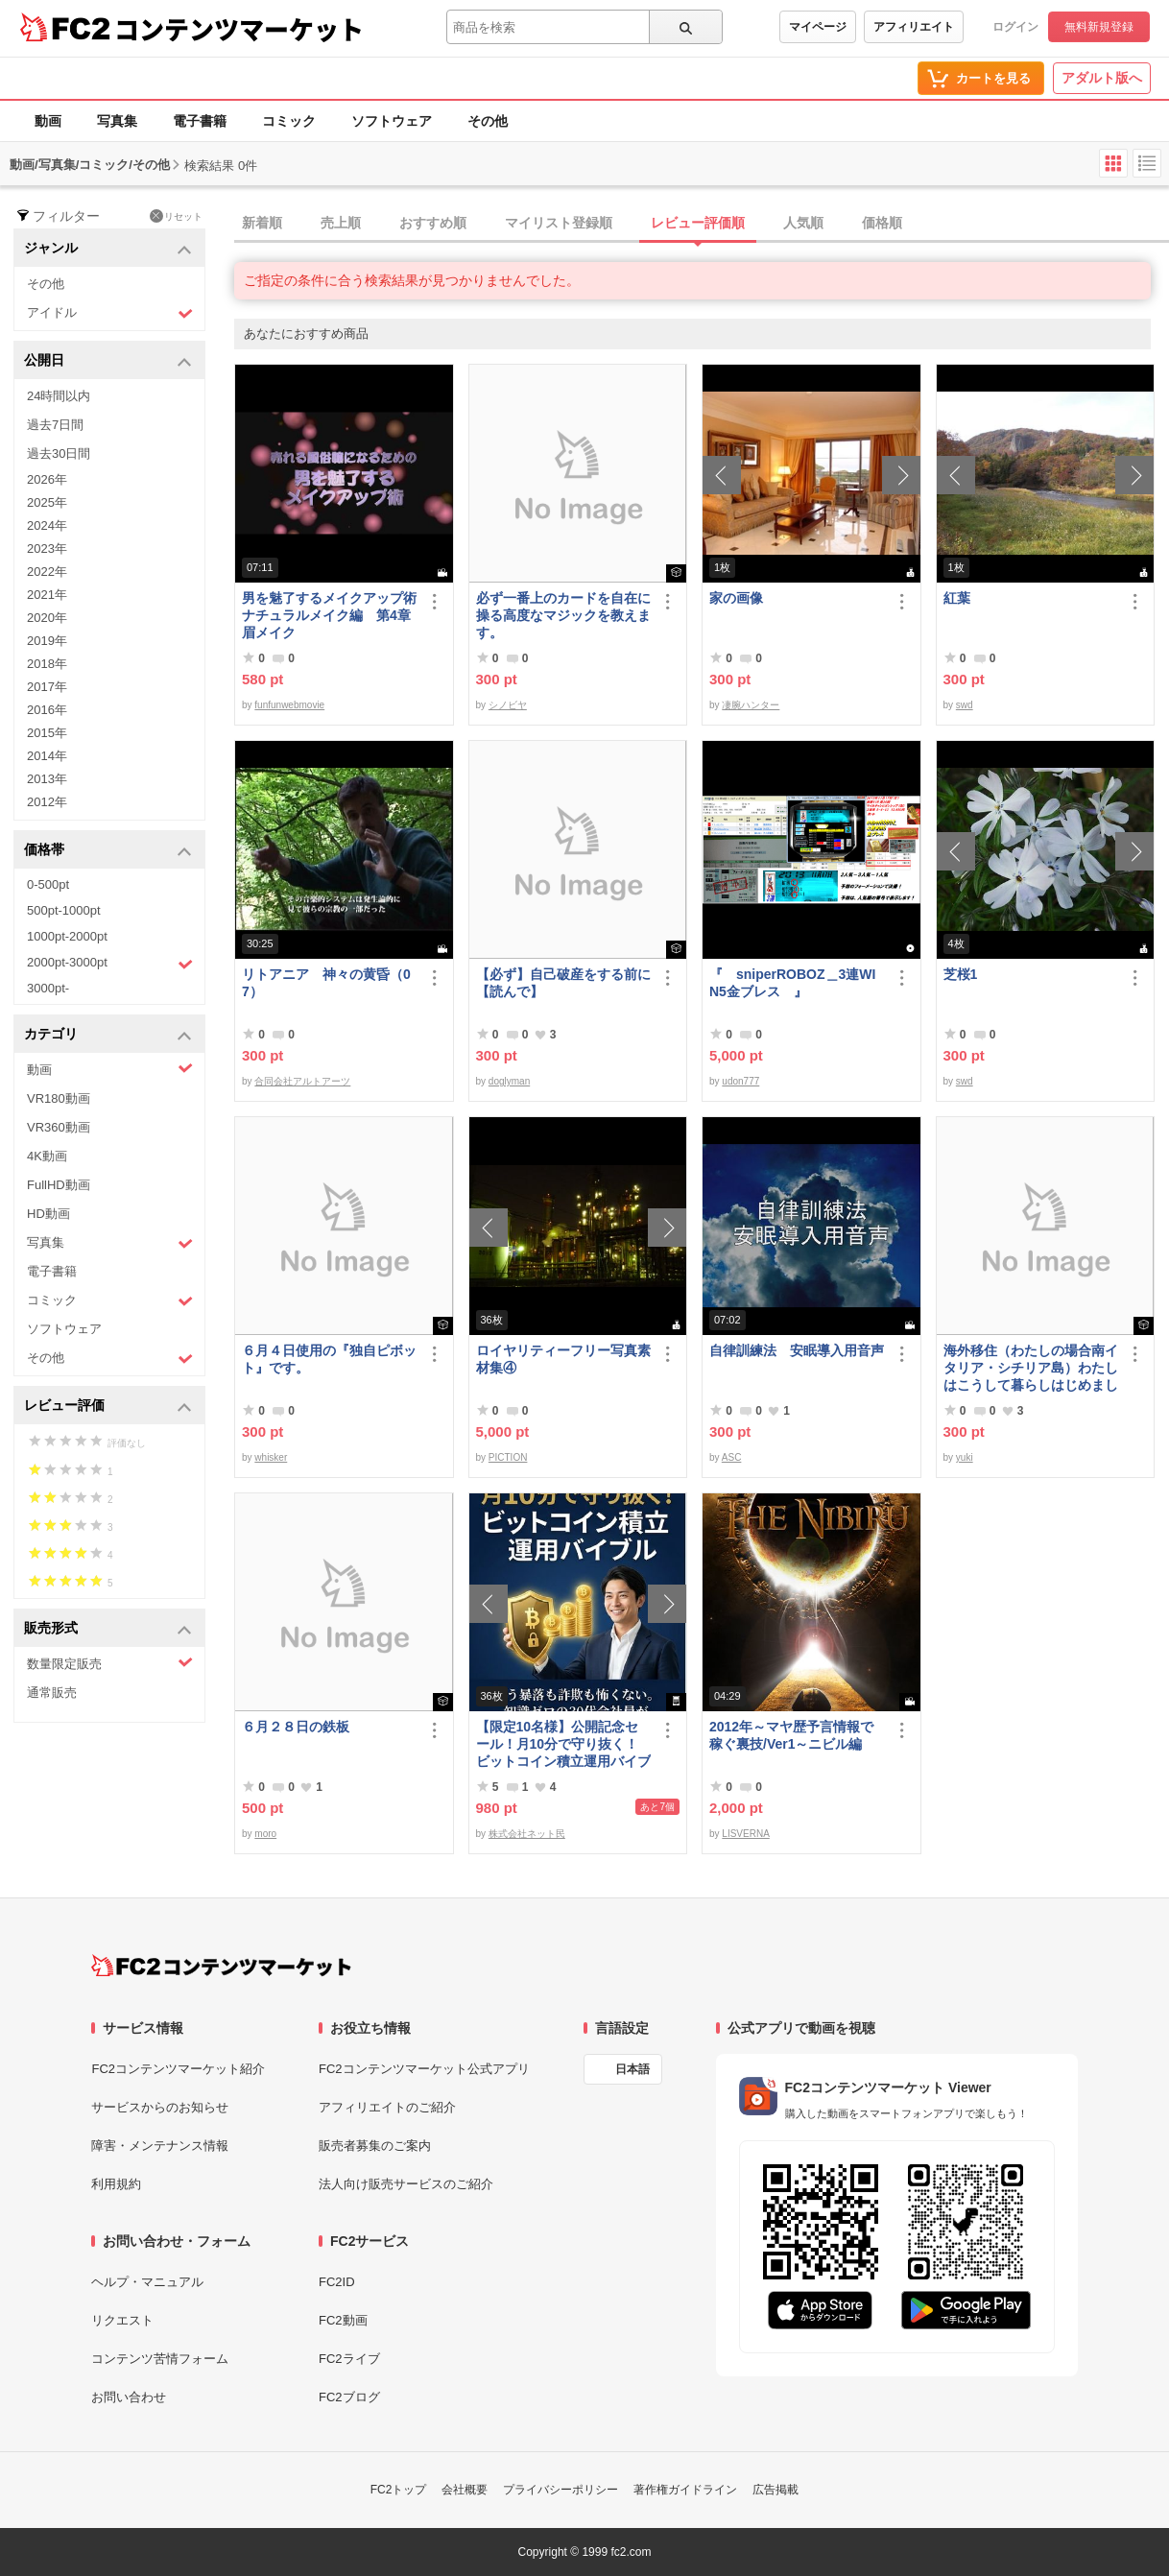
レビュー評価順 (698, 222)
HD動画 (48, 1213)
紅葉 (956, 598)
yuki (964, 1457)
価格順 (882, 222)
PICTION (508, 1457)
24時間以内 (58, 396)
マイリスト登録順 (558, 222)
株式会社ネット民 (527, 1833)
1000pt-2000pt (67, 936)
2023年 (47, 548)
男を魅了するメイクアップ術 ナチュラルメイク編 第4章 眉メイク (330, 615)
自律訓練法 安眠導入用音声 (796, 1350)
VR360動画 (58, 1127)
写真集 (117, 121)
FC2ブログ (349, 2397)
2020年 (47, 617)
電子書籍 (200, 121)
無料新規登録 (1098, 27)
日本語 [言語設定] (632, 2069)
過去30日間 (58, 453)
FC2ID (337, 2282)
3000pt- (48, 988)
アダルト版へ (1102, 77)
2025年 (47, 502)
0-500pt (48, 884)
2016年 (47, 710)
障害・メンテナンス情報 (159, 2145)
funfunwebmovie (289, 705)
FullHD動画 (58, 1185)
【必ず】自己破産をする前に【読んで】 (563, 982)
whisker (270, 1457)
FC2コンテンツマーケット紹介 (178, 2069)
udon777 (740, 1081)
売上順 (341, 222)
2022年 (47, 571)
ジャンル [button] (108, 249)
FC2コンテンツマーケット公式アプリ (424, 2069)
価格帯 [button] (108, 851)
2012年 (47, 802)
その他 (487, 121)
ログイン (1015, 27)
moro (265, 1833)
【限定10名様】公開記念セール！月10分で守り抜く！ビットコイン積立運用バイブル (563, 1744)
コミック (289, 121)
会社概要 (464, 2489)
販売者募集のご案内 (375, 2145)
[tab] (701, 223)
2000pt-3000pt (110, 963)
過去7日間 (55, 424)
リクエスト (122, 2320)
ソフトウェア (391, 121)
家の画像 (736, 598)
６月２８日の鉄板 (295, 1726)
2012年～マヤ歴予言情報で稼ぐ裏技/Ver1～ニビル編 (791, 1735)
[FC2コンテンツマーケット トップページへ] (221, 1965)
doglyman (509, 1081)
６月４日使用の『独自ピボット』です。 (329, 1359)
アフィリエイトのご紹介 (387, 2107)
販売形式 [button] (108, 1629)
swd (964, 705)
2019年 (47, 640)
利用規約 (116, 2184)
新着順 (262, 222)
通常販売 (52, 1692)
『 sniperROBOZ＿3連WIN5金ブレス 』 (792, 982)
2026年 (47, 479)
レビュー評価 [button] (108, 1406)
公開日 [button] (108, 361)
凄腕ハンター (750, 705)
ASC (732, 1457)
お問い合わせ (128, 2397)
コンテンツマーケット (239, 29)
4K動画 (47, 1156)
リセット (176, 216)
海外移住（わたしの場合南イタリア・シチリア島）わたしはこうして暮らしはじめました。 (1030, 1368)
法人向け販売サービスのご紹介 (406, 2184)
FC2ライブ (349, 2358)
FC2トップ (398, 2489)
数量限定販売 (110, 1663)
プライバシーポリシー (560, 2489)
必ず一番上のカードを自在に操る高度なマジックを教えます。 (563, 615)
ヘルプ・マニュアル (147, 2282)
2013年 (47, 779)
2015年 (47, 733)
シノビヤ (508, 705)
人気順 (803, 222)
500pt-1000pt (64, 910)
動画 (48, 121)
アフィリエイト (913, 27)
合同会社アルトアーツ (302, 1081)
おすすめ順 (432, 222)
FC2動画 (343, 2320)
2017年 (47, 687)
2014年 (47, 756)
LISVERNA (745, 1833)
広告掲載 (775, 2489)
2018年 (47, 663)
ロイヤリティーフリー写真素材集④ (563, 1359)
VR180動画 (58, 1098)
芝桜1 (960, 974)
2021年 (47, 594)
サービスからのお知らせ (159, 2107)
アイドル (110, 313)
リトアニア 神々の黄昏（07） (326, 982)
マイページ (818, 27)
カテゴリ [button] (108, 1035)
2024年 (47, 525)
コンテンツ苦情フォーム (159, 2358)
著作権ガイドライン (685, 2489)
